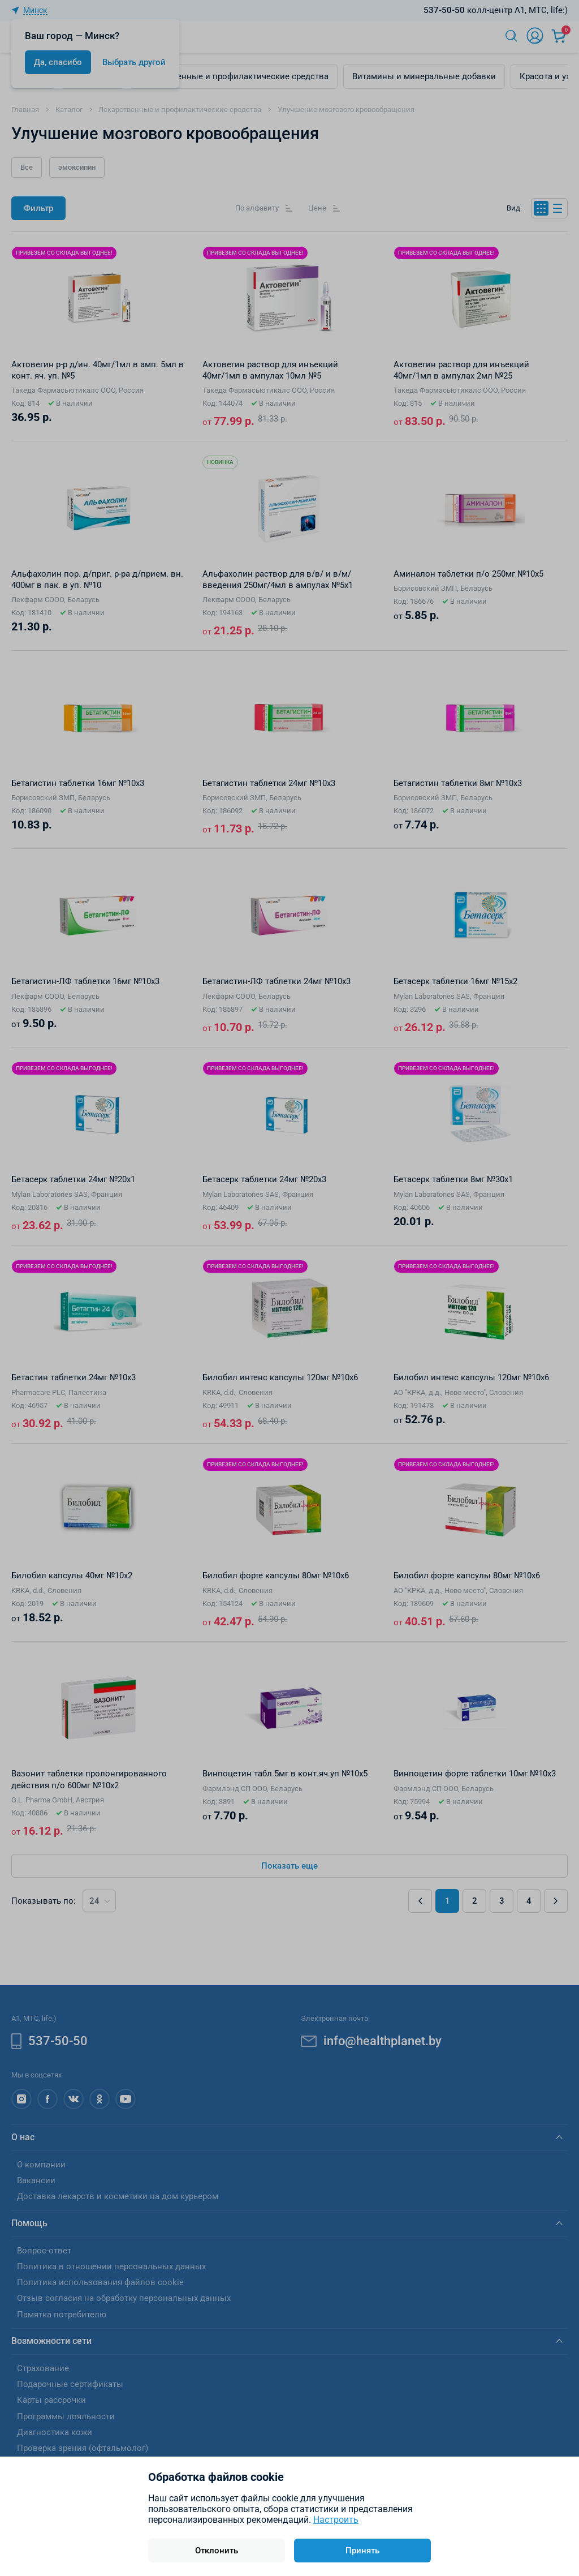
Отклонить (216, 2550)
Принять (362, 2550)
